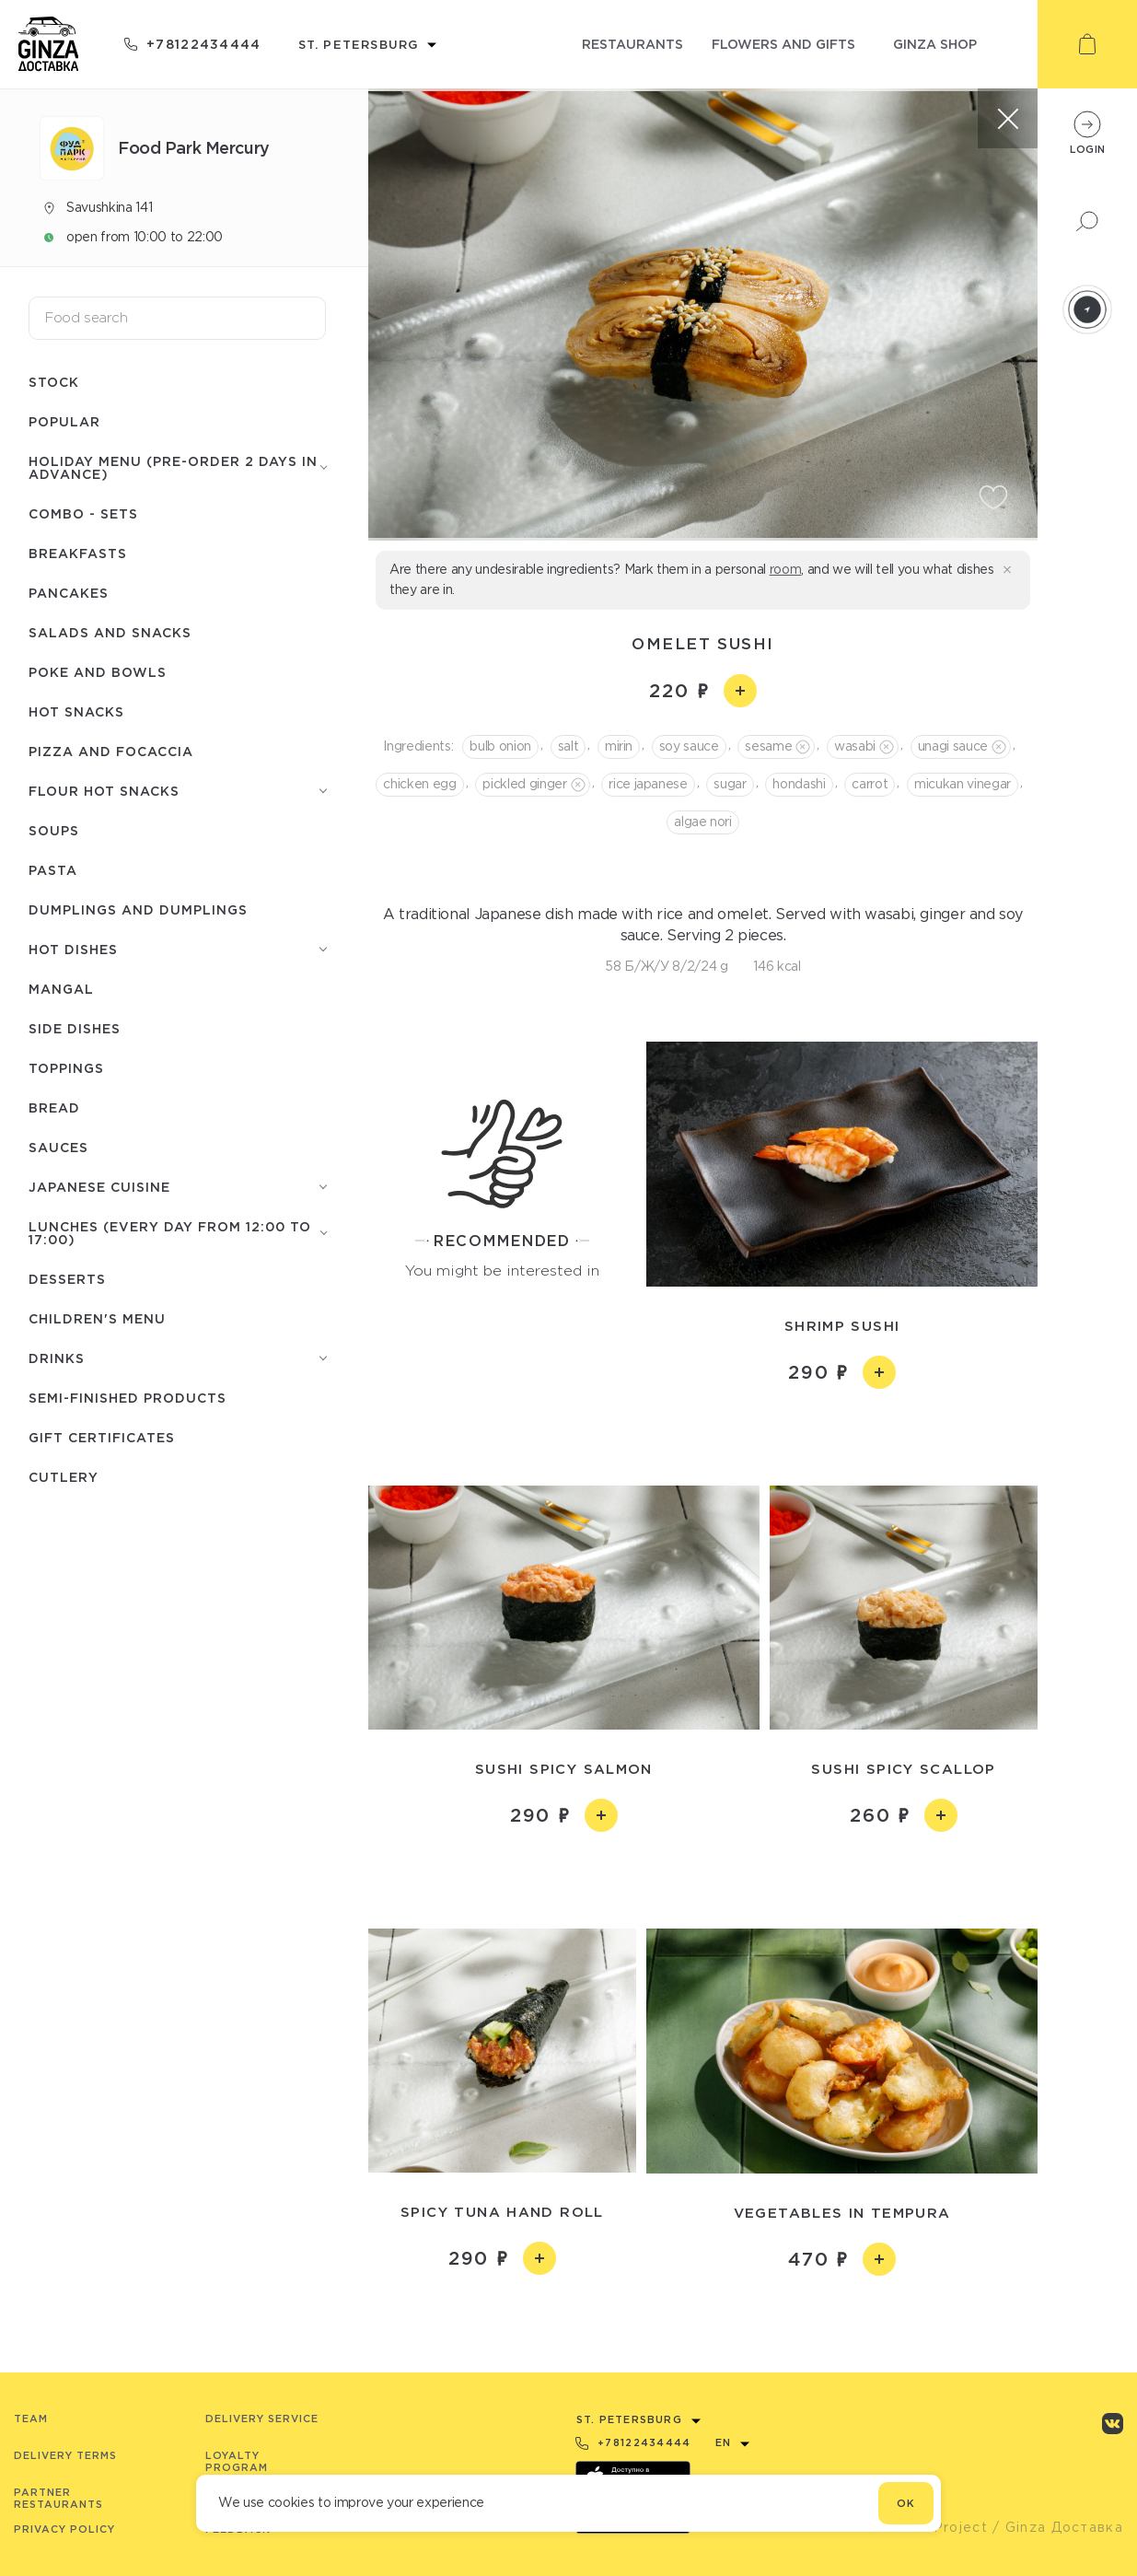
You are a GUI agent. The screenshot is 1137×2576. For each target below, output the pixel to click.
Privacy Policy (64, 2529)
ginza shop (935, 44)
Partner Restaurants (58, 2498)
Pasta (53, 870)
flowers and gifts (783, 44)
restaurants (632, 44)
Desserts (67, 1279)
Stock (54, 382)
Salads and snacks (110, 632)
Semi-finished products (127, 1398)
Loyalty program (236, 2461)
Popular (64, 421)
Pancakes (69, 593)
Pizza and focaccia (111, 751)
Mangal (61, 989)
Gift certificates (102, 1437)
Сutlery (64, 1477)
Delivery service (262, 2418)
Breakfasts (78, 553)
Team (31, 2418)
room (786, 569)
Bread (54, 1107)
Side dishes (75, 1028)
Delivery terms (65, 2455)
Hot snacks (76, 711)
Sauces (58, 1147)
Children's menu (97, 1318)
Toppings (66, 1068)
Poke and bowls (98, 672)
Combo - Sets (83, 513)
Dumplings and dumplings (138, 909)
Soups (54, 830)
